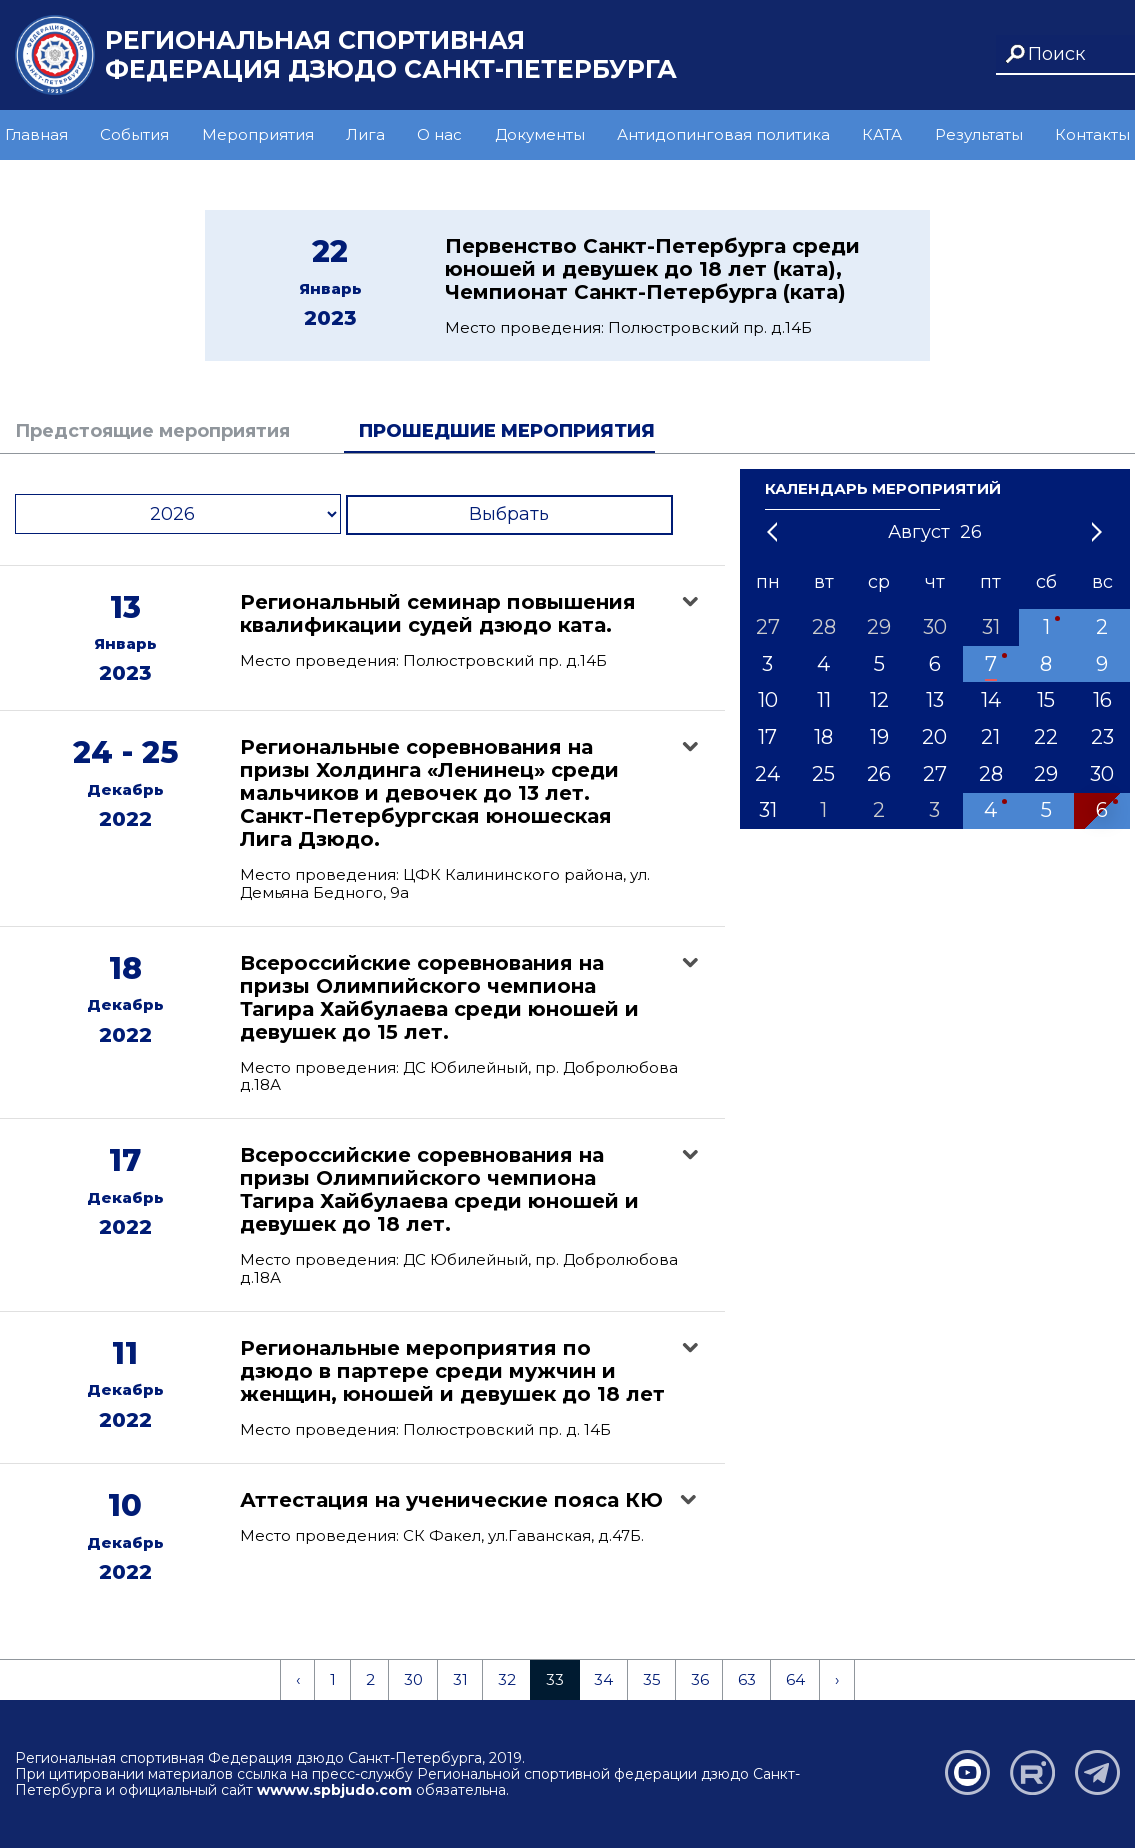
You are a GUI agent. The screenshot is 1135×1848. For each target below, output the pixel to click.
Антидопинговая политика (723, 134)
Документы (540, 134)
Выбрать (509, 514)
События (134, 134)
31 (460, 1679)
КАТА (882, 134)
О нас (439, 134)
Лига (365, 134)
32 (507, 1679)
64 (795, 1679)
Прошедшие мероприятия (507, 431)
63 (747, 1679)
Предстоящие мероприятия (152, 431)
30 (413, 1679)
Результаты (979, 134)
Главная (36, 134)
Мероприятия (258, 134)
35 (652, 1679)
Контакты (1092, 134)
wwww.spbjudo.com (334, 1790)
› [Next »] (837, 1679)
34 (603, 1679)
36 (700, 1679)
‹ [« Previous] (298, 1679)
